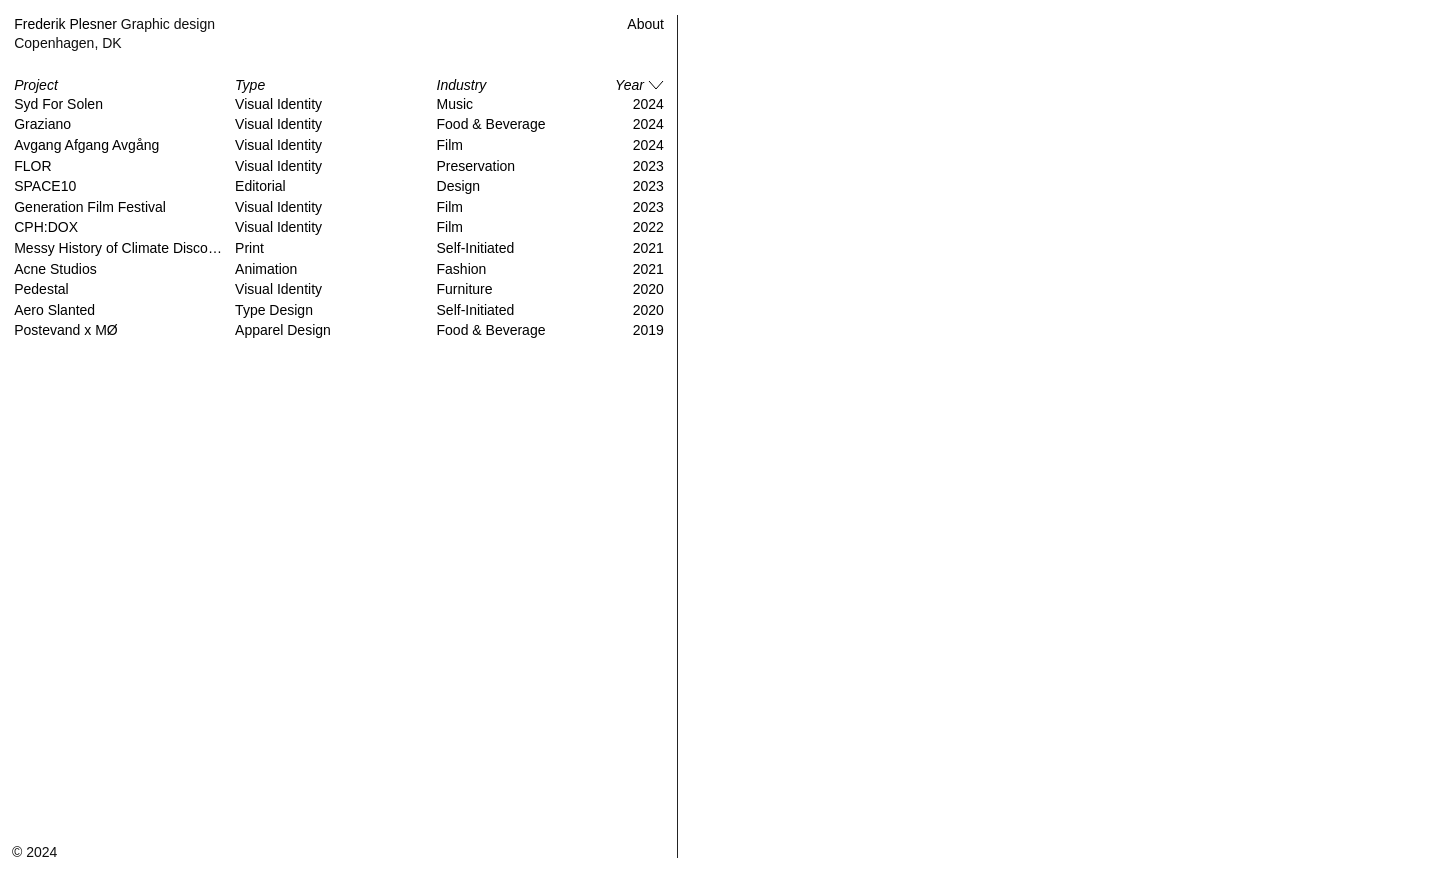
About (645, 24)
